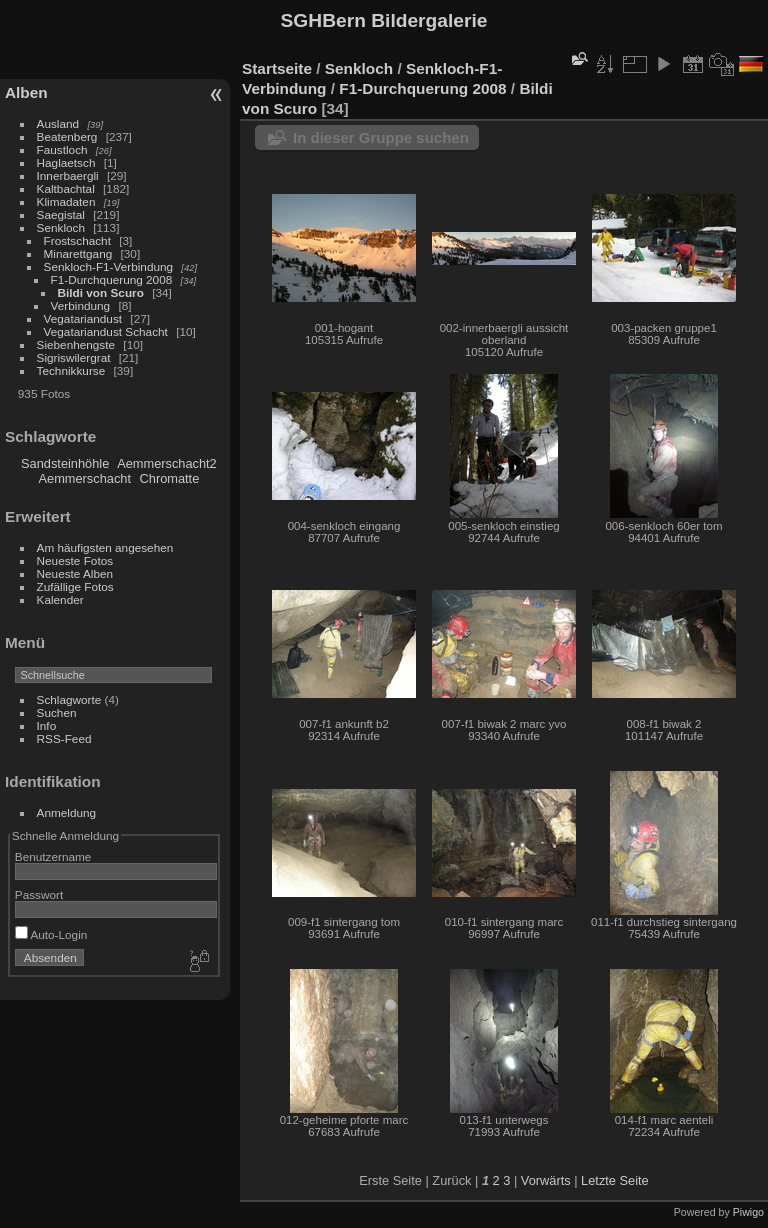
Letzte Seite (615, 1180)
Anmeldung (67, 812)
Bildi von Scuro (101, 292)
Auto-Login (51, 934)
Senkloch (61, 227)
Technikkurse (71, 370)
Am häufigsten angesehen (105, 547)
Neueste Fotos (75, 560)
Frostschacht (77, 240)
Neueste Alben (75, 573)
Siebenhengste (76, 344)
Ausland (58, 123)
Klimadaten (66, 201)
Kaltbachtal (66, 188)
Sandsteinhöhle (65, 463)
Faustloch (62, 149)
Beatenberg (67, 136)
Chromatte (170, 478)
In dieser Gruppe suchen (381, 137)
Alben (26, 92)
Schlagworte (69, 699)
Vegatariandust (83, 318)
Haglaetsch (66, 162)
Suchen (57, 712)
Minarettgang (78, 253)
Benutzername (53, 856)
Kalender (60, 599)
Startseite (277, 68)
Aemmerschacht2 (167, 463)
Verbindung (81, 305)
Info (47, 725)
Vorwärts (546, 1180)
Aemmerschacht (85, 478)
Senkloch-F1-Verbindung (109, 266)
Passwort (39, 894)
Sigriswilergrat (74, 357)
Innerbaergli (68, 175)
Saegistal (61, 214)
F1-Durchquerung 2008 (112, 279)
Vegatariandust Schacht (106, 331)
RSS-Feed (64, 738)
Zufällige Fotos (75, 586)
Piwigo (748, 1212)
